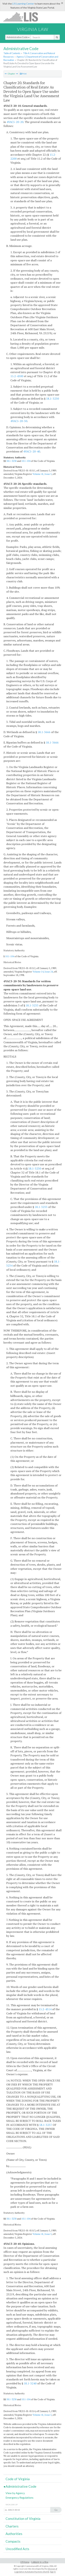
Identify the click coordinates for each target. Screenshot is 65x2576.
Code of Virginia (18, 2479)
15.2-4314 (45, 2009)
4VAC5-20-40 (31, 451)
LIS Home (24, 2562)
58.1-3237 (45, 2125)
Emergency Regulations (19, 2497)
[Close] (62, 3)
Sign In (53, 2572)
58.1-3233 (32, 1005)
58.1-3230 (52, 398)
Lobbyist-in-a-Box (39, 2562)
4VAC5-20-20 (15, 122)
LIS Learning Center (23, 3)
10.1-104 (25, 461)
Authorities (14, 2534)
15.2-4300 (16, 376)
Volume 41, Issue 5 (42, 474)
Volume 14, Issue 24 (43, 971)
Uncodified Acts (17, 2549)
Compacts (13, 2541)
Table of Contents (11, 53)
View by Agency (15, 2493)
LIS (22, 17)
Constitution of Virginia (23, 2519)
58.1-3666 (44, 732)
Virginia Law (32, 29)
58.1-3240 (30, 2383)
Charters (12, 2526)
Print (23, 73)
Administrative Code (18, 37)
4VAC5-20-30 (18, 421)
